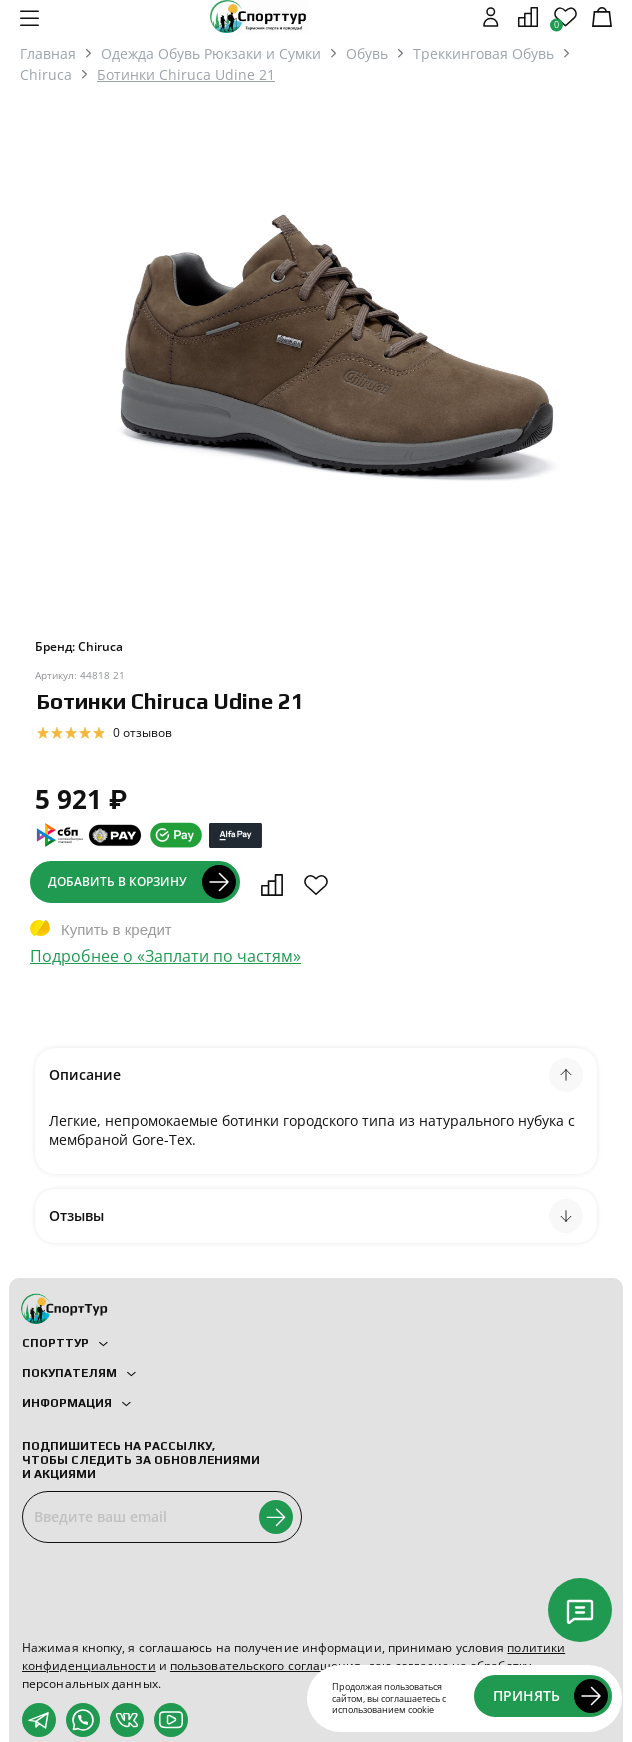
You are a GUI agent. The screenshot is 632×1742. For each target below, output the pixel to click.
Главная (48, 53)
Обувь (367, 53)
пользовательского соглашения (266, 1665)
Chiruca (46, 74)
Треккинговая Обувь (483, 53)
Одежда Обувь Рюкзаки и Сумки (211, 53)
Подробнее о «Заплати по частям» (165, 956)
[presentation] (174, 1591)
